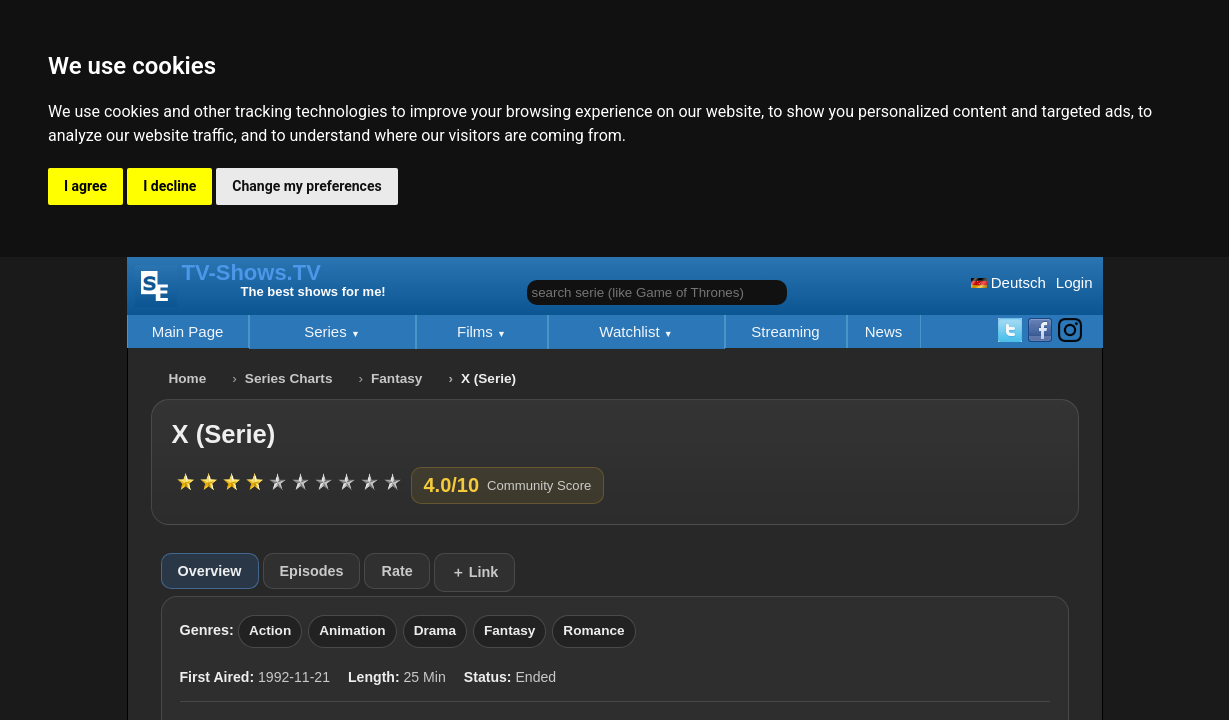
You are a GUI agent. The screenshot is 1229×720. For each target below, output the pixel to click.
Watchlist (631, 331)
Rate (396, 571)
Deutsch (1008, 282)
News (884, 331)
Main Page (188, 331)
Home (188, 378)
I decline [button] (169, 186)
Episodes (312, 571)
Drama (435, 630)
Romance (593, 630)
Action (270, 630)
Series (327, 331)
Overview (210, 571)
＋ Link (475, 572)
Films (477, 331)
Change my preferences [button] (306, 186)
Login (1074, 282)
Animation (352, 630)
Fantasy (396, 378)
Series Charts (289, 378)
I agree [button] (85, 186)
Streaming (785, 331)
